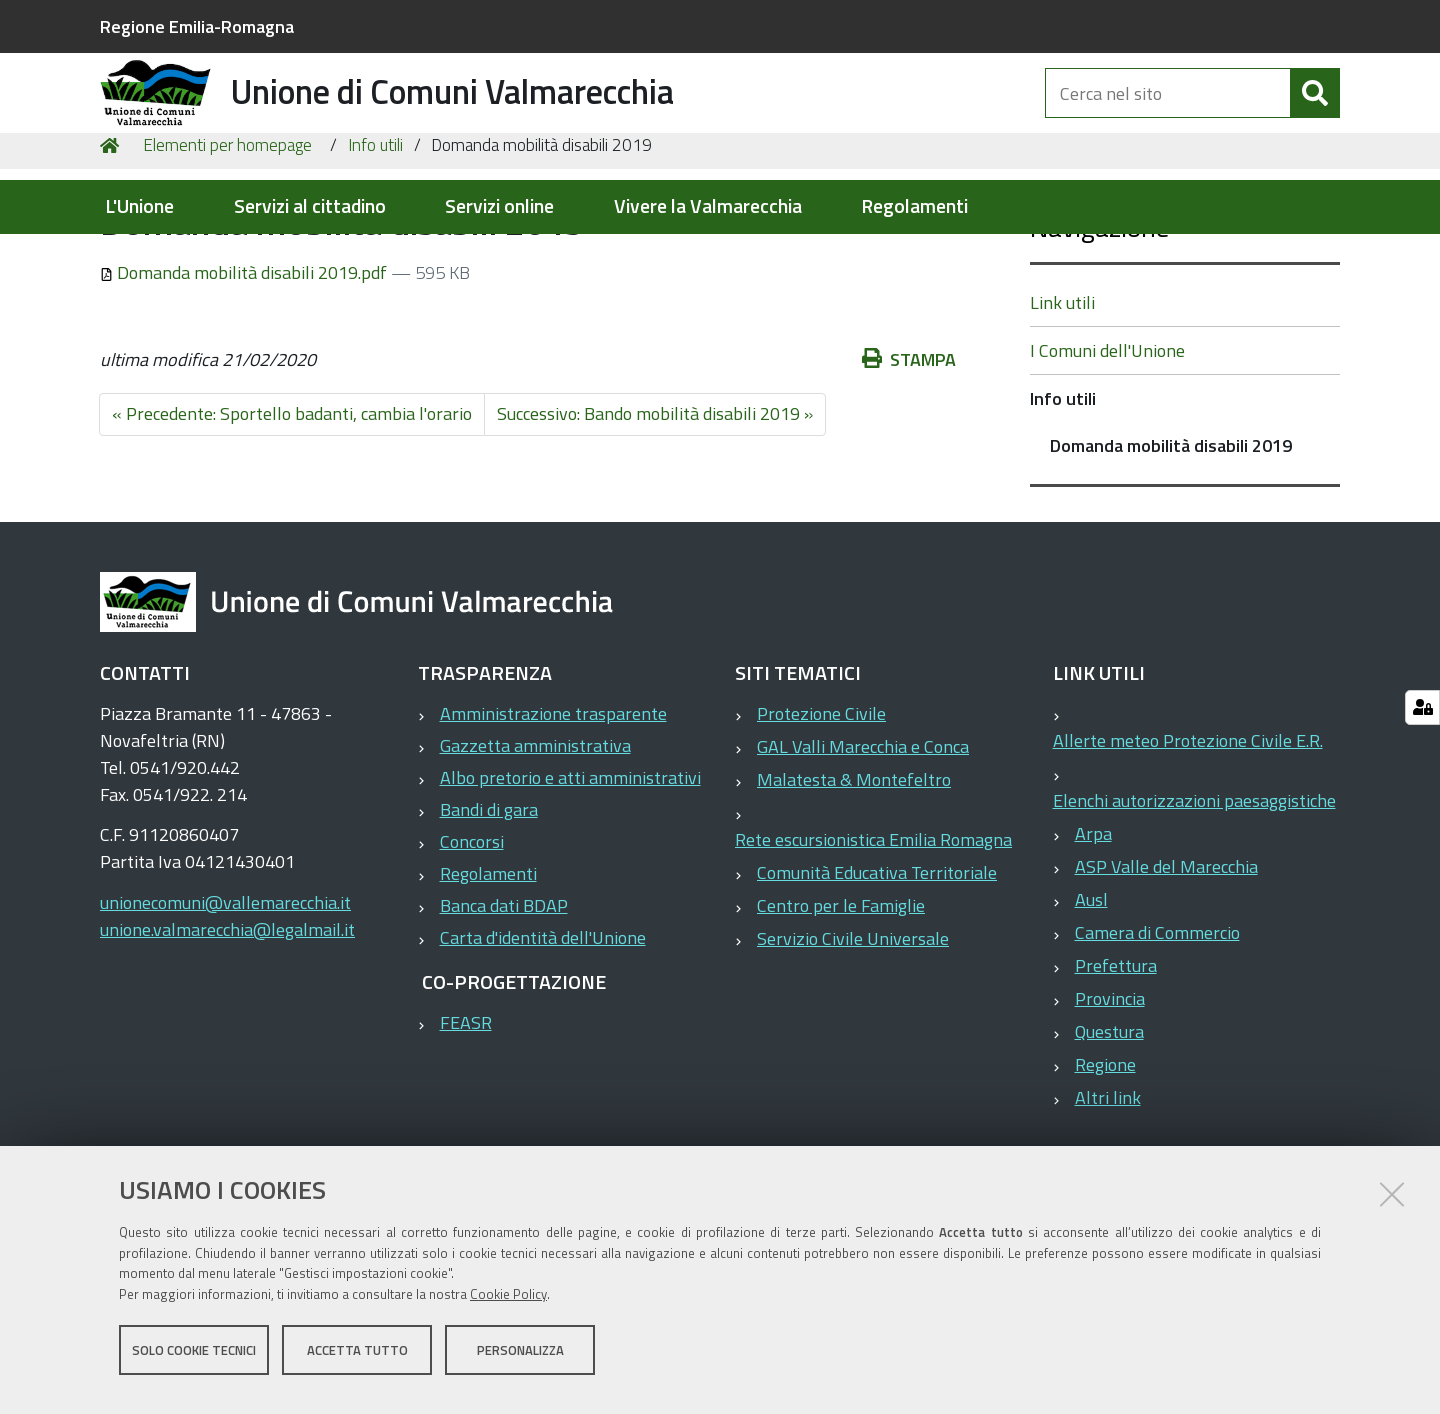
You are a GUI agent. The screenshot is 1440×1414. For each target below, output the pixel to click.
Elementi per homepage (227, 256)
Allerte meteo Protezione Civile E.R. (1188, 851)
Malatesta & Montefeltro (854, 890)
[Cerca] (1315, 118)
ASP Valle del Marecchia (1166, 977)
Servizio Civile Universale (853, 1049)
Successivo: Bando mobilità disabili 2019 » (655, 524)
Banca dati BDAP (504, 1016)
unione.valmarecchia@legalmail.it (227, 1040)
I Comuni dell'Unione (1107, 461)
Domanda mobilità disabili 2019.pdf (245, 383)
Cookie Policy (508, 1307)
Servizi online (499, 206)
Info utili (375, 256)
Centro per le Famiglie (841, 1016)
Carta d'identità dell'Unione (543, 1048)
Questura (1109, 1142)
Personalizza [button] (520, 1362)
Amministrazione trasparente (553, 824)
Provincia (1110, 1109)
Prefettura (1116, 1076)
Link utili (1062, 413)
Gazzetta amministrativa (535, 856)
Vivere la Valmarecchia (708, 206)
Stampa (909, 470)
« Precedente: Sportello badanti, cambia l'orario (292, 524)
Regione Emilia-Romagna (197, 26)
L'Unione (139, 206)
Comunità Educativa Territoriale (877, 983)
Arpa (1093, 944)
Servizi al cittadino (310, 206)
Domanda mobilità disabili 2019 (1171, 556)
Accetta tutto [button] (357, 1362)
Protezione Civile (821, 824)
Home (113, 256)
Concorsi (472, 952)
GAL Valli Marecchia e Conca (863, 857)
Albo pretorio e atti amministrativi (570, 888)
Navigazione (1099, 337)
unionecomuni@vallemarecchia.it (225, 1013)
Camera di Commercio (1157, 1043)
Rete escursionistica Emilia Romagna (873, 950)
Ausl (1091, 1010)
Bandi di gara (489, 920)
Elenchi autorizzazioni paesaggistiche (1194, 911)
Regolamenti (914, 206)
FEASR (466, 1133)
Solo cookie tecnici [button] (194, 1362)
